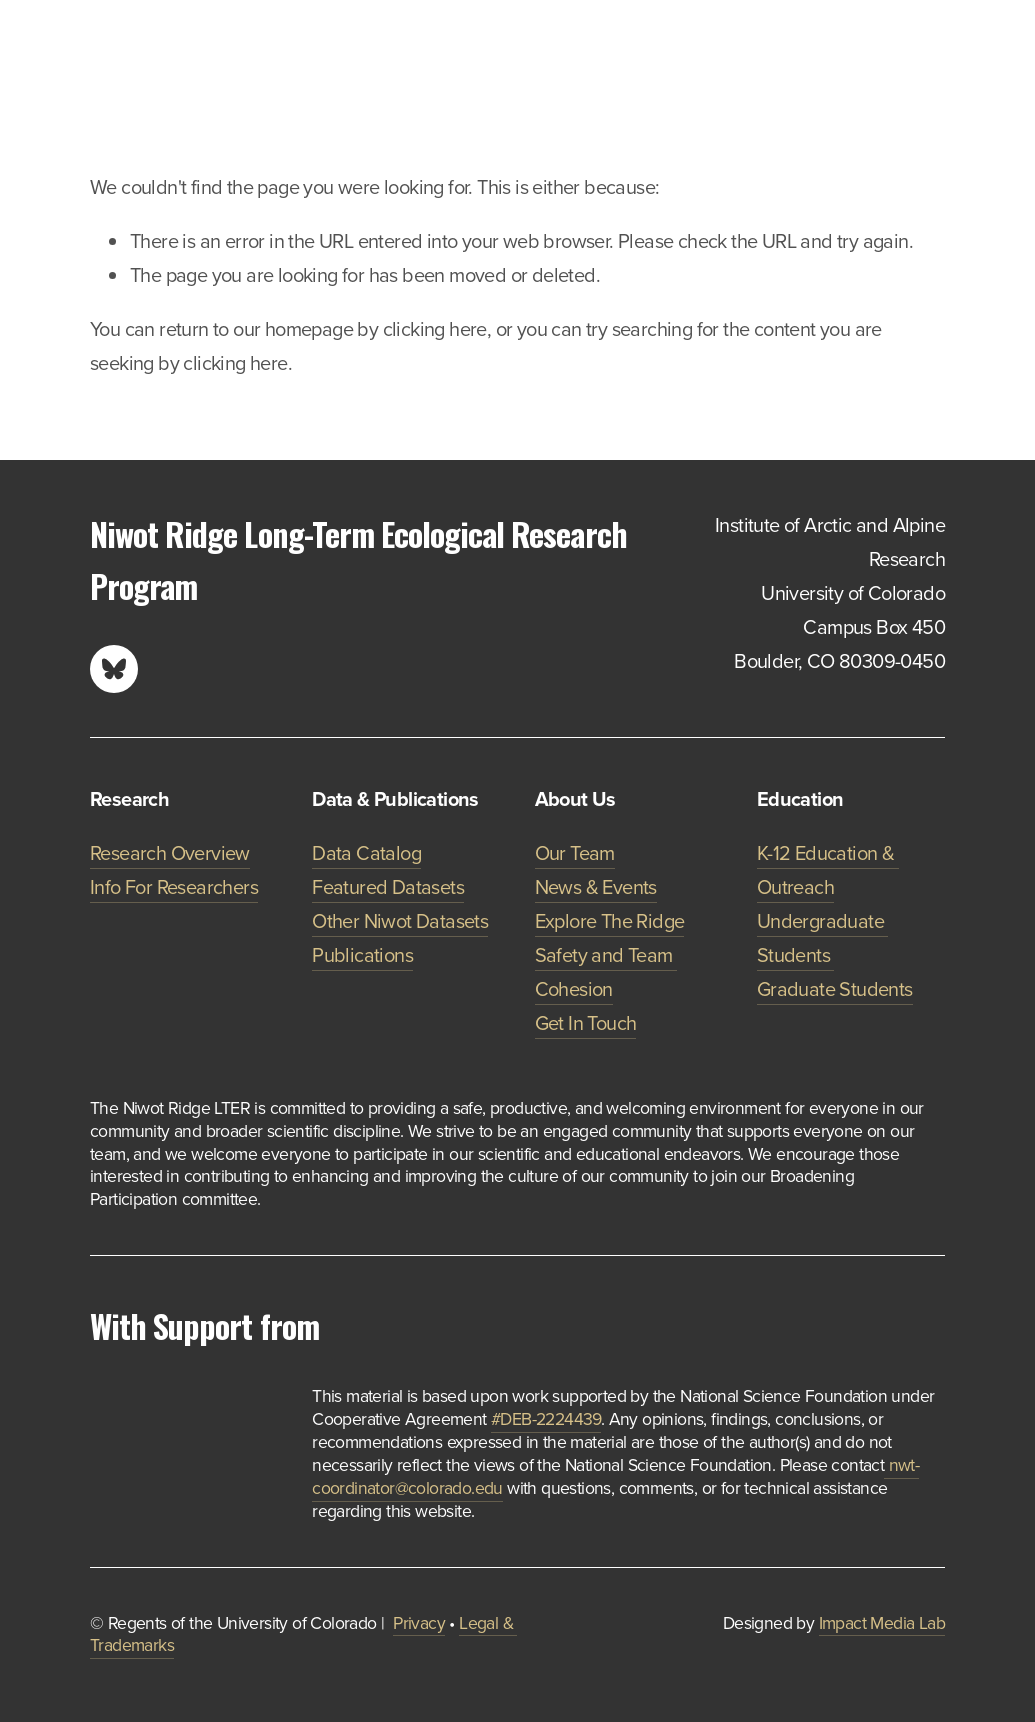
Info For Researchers (174, 886)
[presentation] (113, 1408)
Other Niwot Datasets (400, 920)
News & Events (596, 886)
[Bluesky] (114, 669)
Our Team (575, 852)
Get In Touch (586, 1022)
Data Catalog (366, 852)
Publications (362, 954)
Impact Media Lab (882, 1622)
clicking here (435, 328)
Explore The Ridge (610, 920)
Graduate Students (835, 988)
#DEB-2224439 (546, 1418)
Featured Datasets (388, 886)
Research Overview (170, 852)
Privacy (419, 1622)
